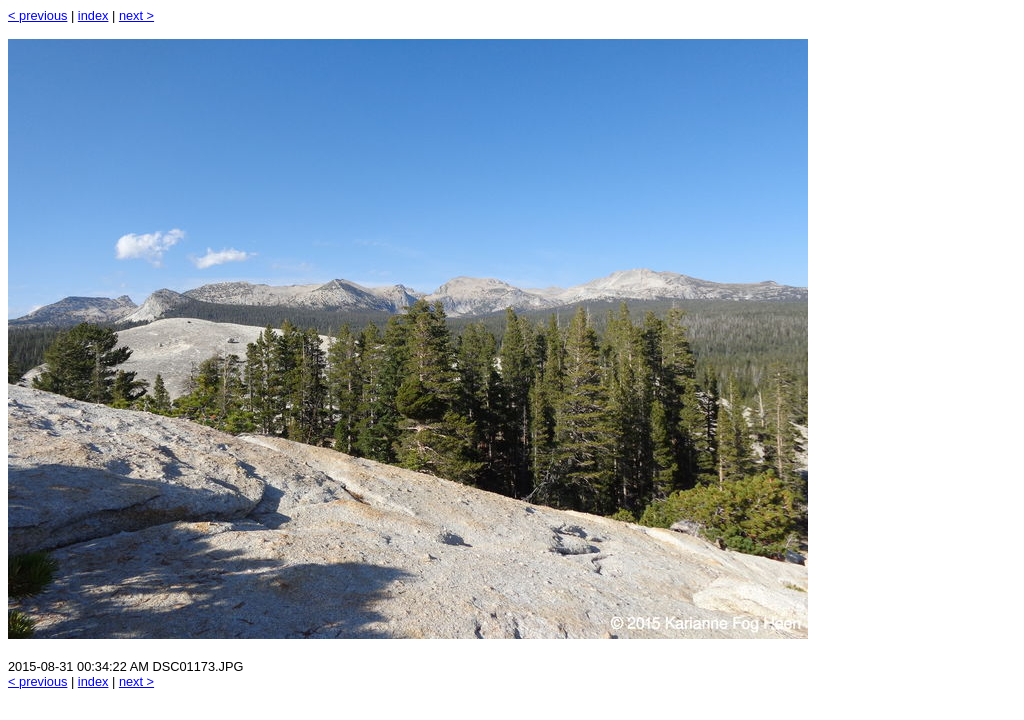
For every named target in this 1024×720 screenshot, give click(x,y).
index (93, 15)
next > (136, 15)
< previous (37, 15)
